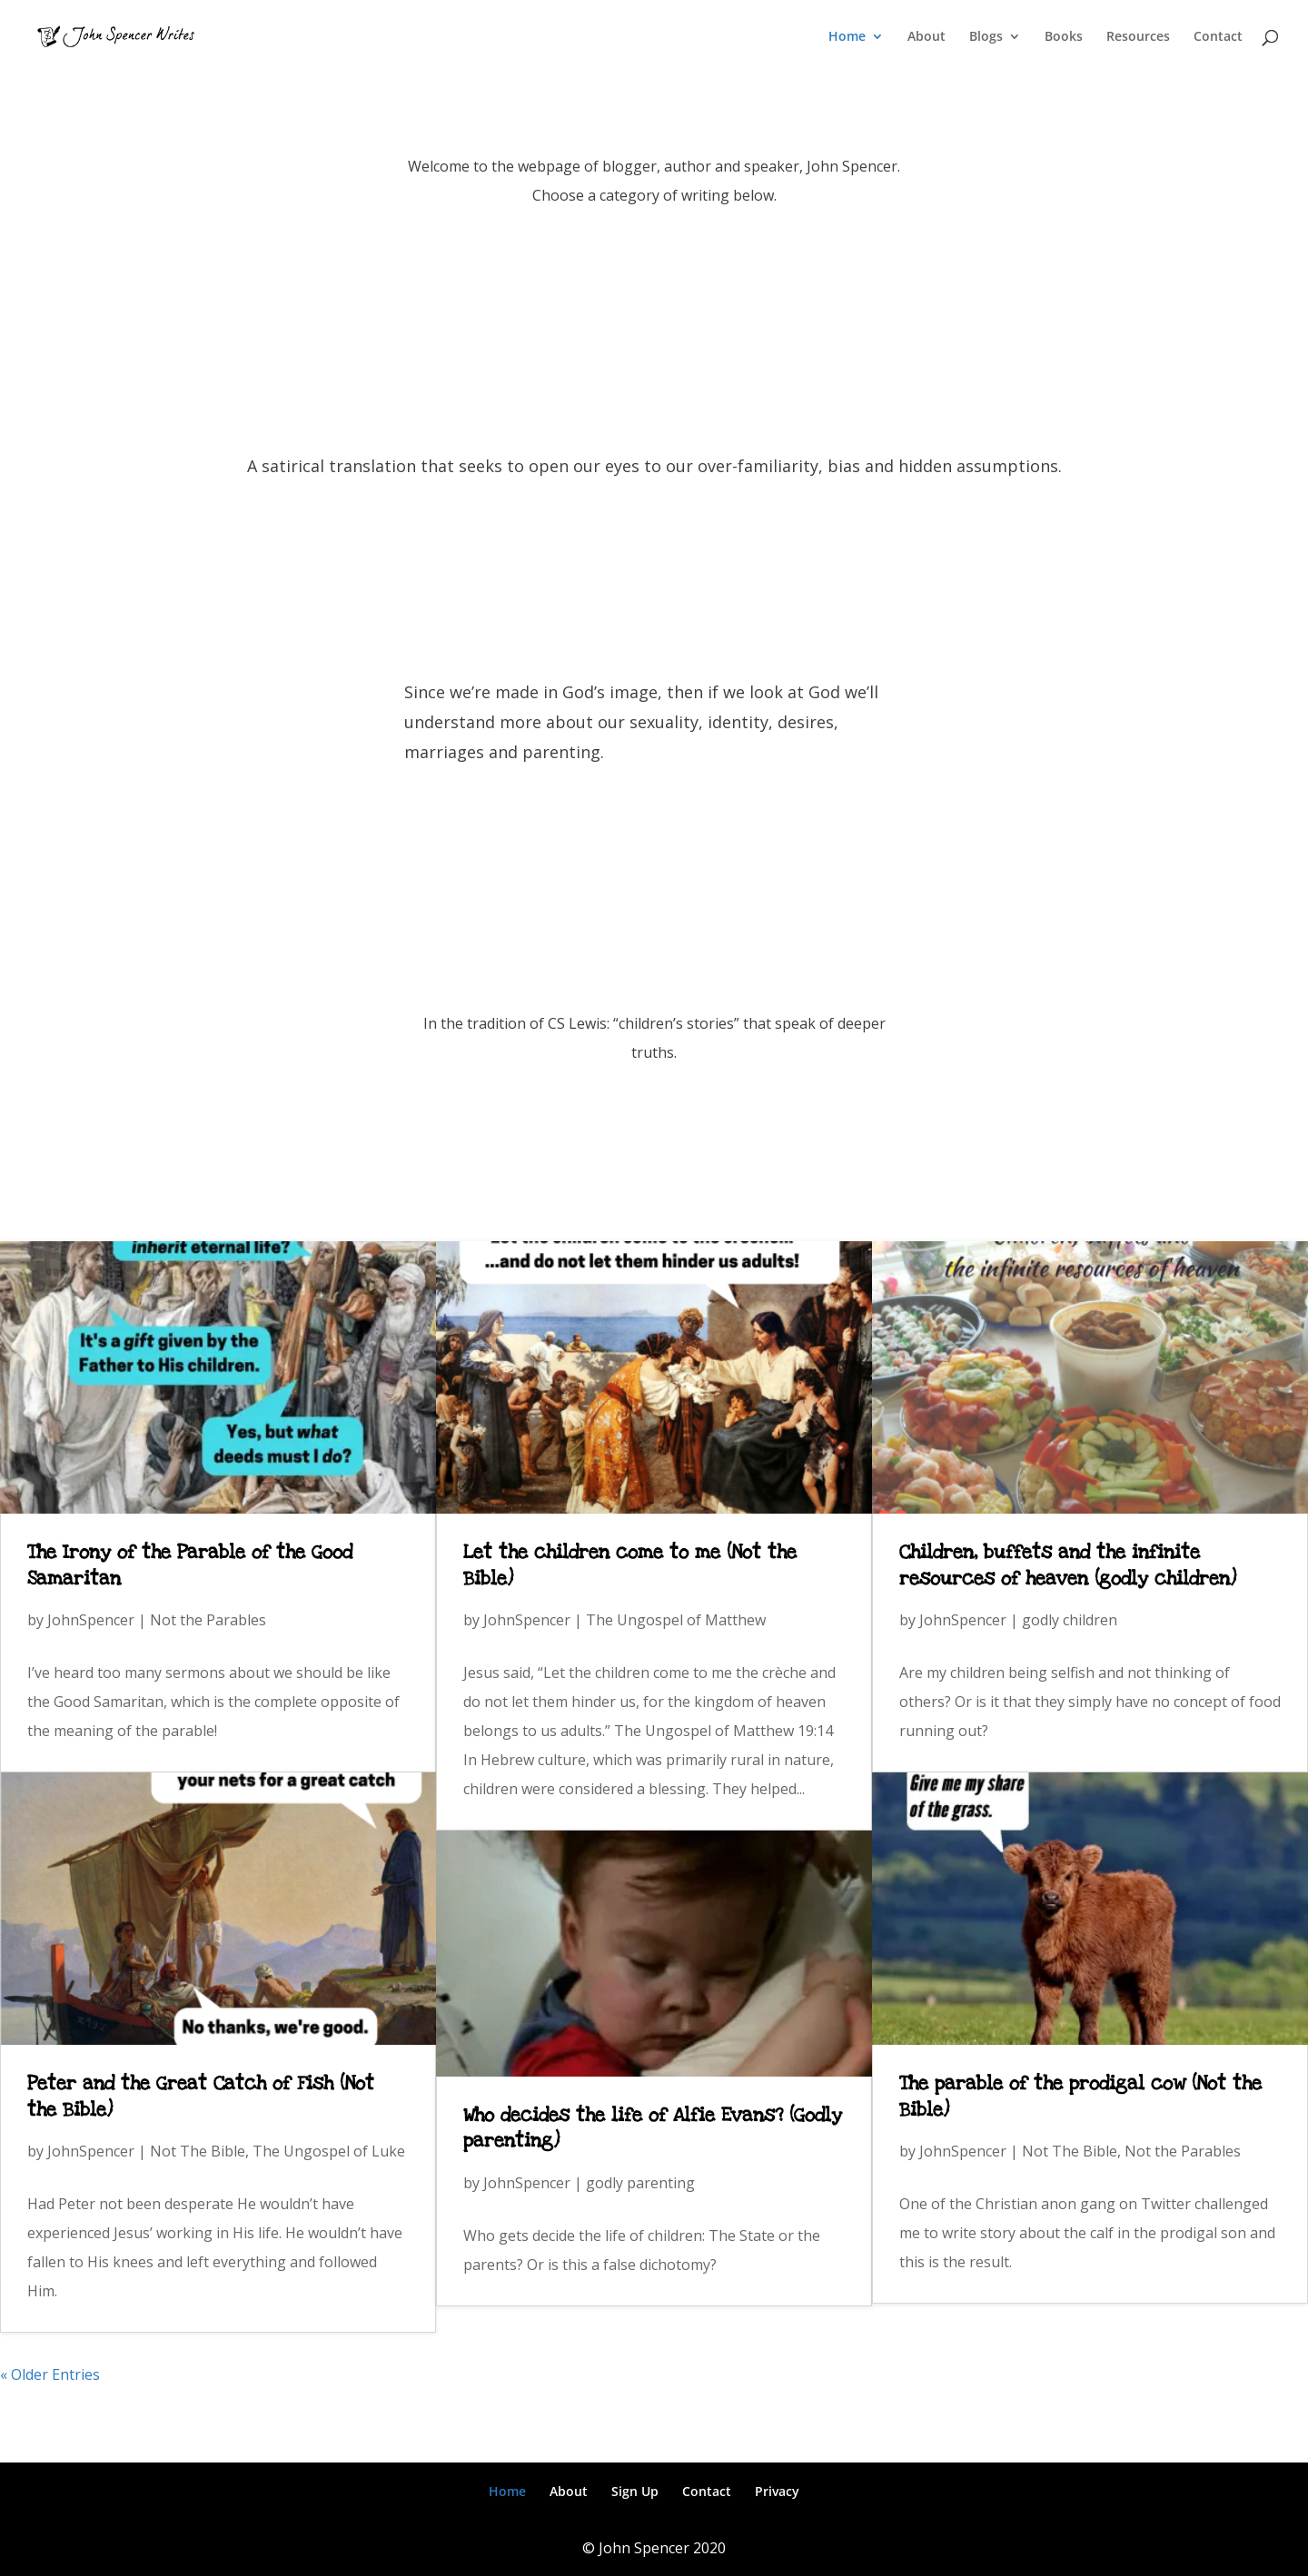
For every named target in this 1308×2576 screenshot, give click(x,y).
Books (1064, 37)
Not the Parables (208, 1620)
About (926, 37)
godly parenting (640, 2183)
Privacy (777, 2491)
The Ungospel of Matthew (676, 1620)
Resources (1138, 37)
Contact (1218, 37)
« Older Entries (50, 2374)
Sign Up (635, 2491)
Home (847, 37)
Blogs (986, 37)
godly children (1069, 1620)
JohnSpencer (90, 1620)
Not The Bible (197, 2151)
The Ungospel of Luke (329, 2151)
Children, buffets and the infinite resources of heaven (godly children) (1067, 1565)
